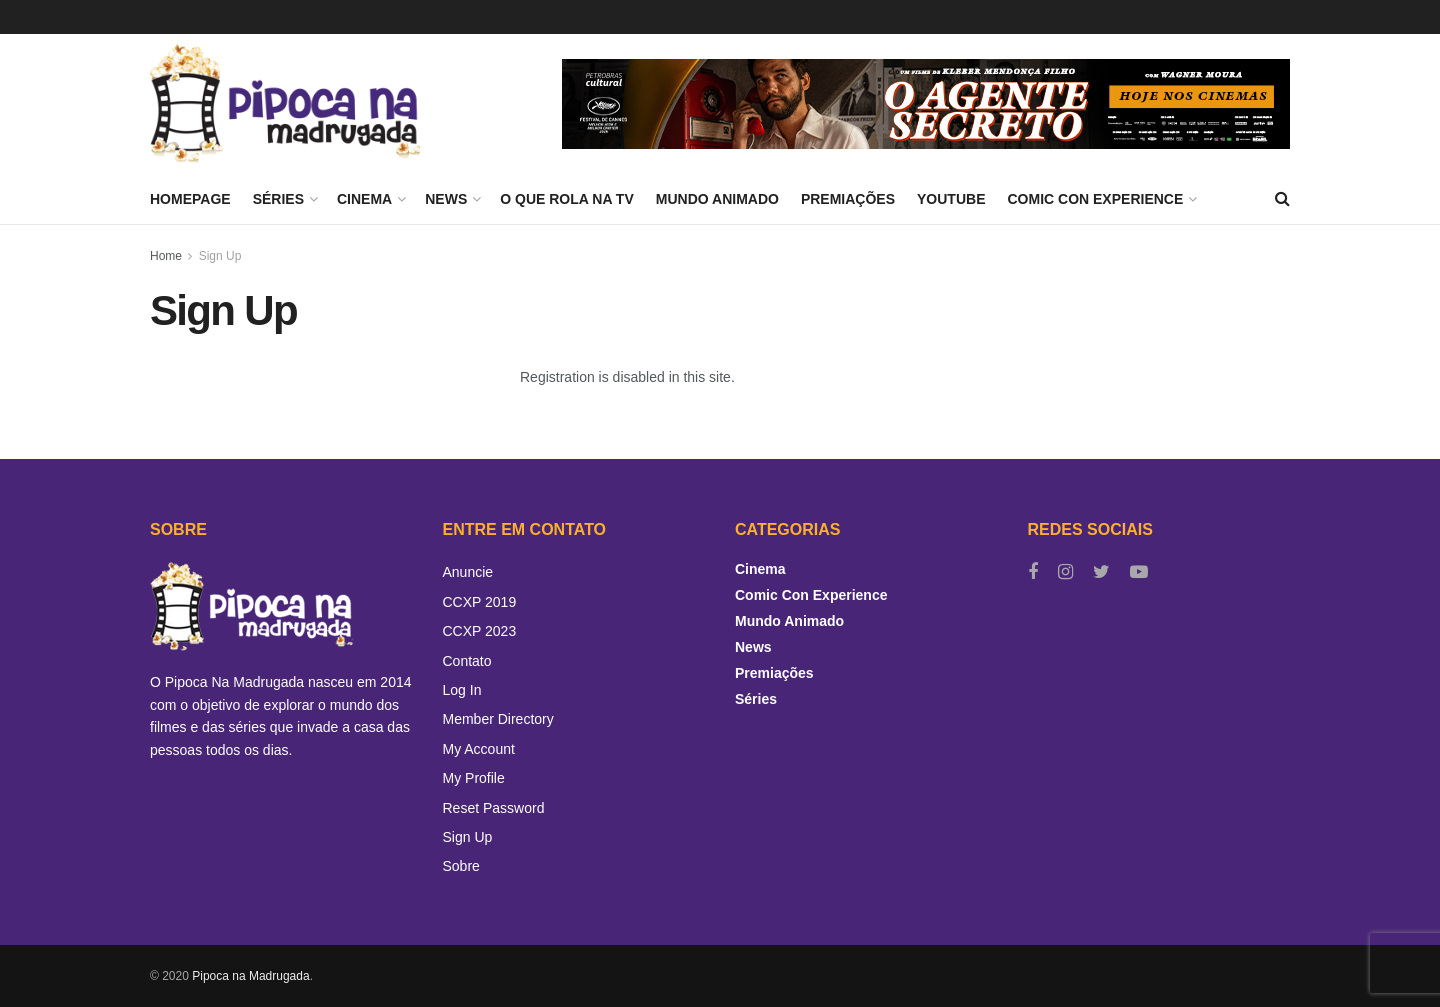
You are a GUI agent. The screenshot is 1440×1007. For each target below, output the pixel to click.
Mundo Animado (717, 199)
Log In (462, 690)
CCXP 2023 (480, 631)
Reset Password (494, 808)
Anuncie (468, 572)
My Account (479, 749)
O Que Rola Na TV (567, 199)
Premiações (848, 199)
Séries (278, 199)
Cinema (364, 199)
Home (166, 256)
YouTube (951, 199)
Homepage (190, 199)
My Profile (474, 778)
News (446, 199)
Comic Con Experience (1095, 199)
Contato (467, 661)
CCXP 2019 (480, 602)
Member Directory (498, 719)
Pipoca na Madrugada (250, 976)
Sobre (461, 866)
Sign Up (220, 256)
